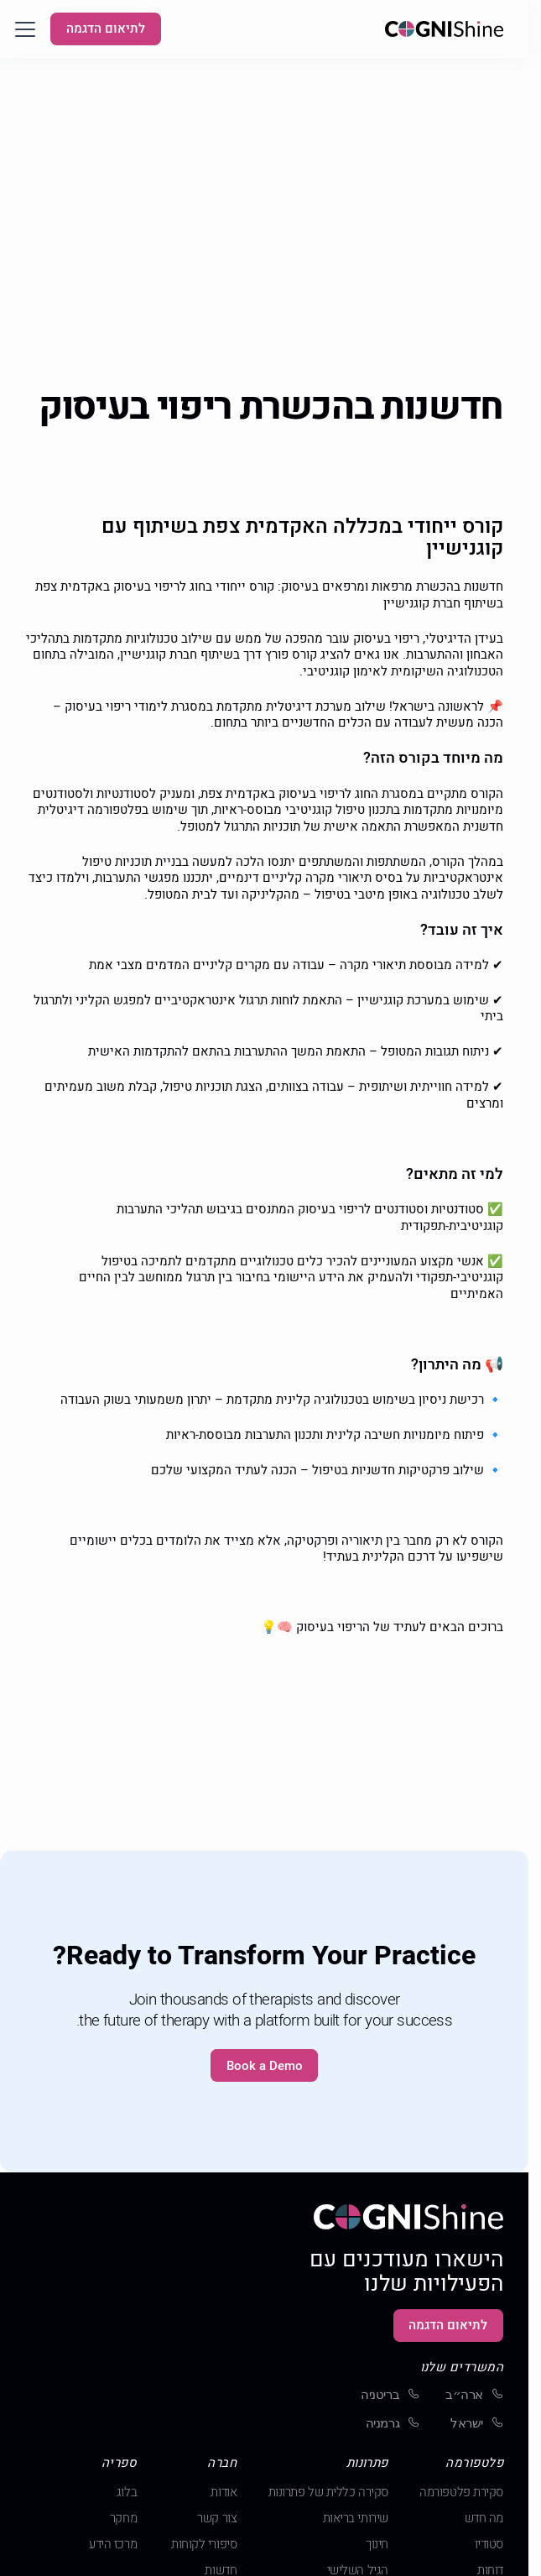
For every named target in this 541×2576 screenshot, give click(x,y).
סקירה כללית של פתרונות (328, 2493)
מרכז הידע (113, 2545)
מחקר (123, 2519)
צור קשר (217, 2519)
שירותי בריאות (355, 2519)
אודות (224, 2493)
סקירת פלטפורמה (461, 2493)
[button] (25, 29)
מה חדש (484, 2519)
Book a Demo (264, 2066)
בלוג (127, 2493)
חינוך (377, 2545)
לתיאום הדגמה (105, 28)
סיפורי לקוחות (204, 2545)
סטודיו (489, 2545)
